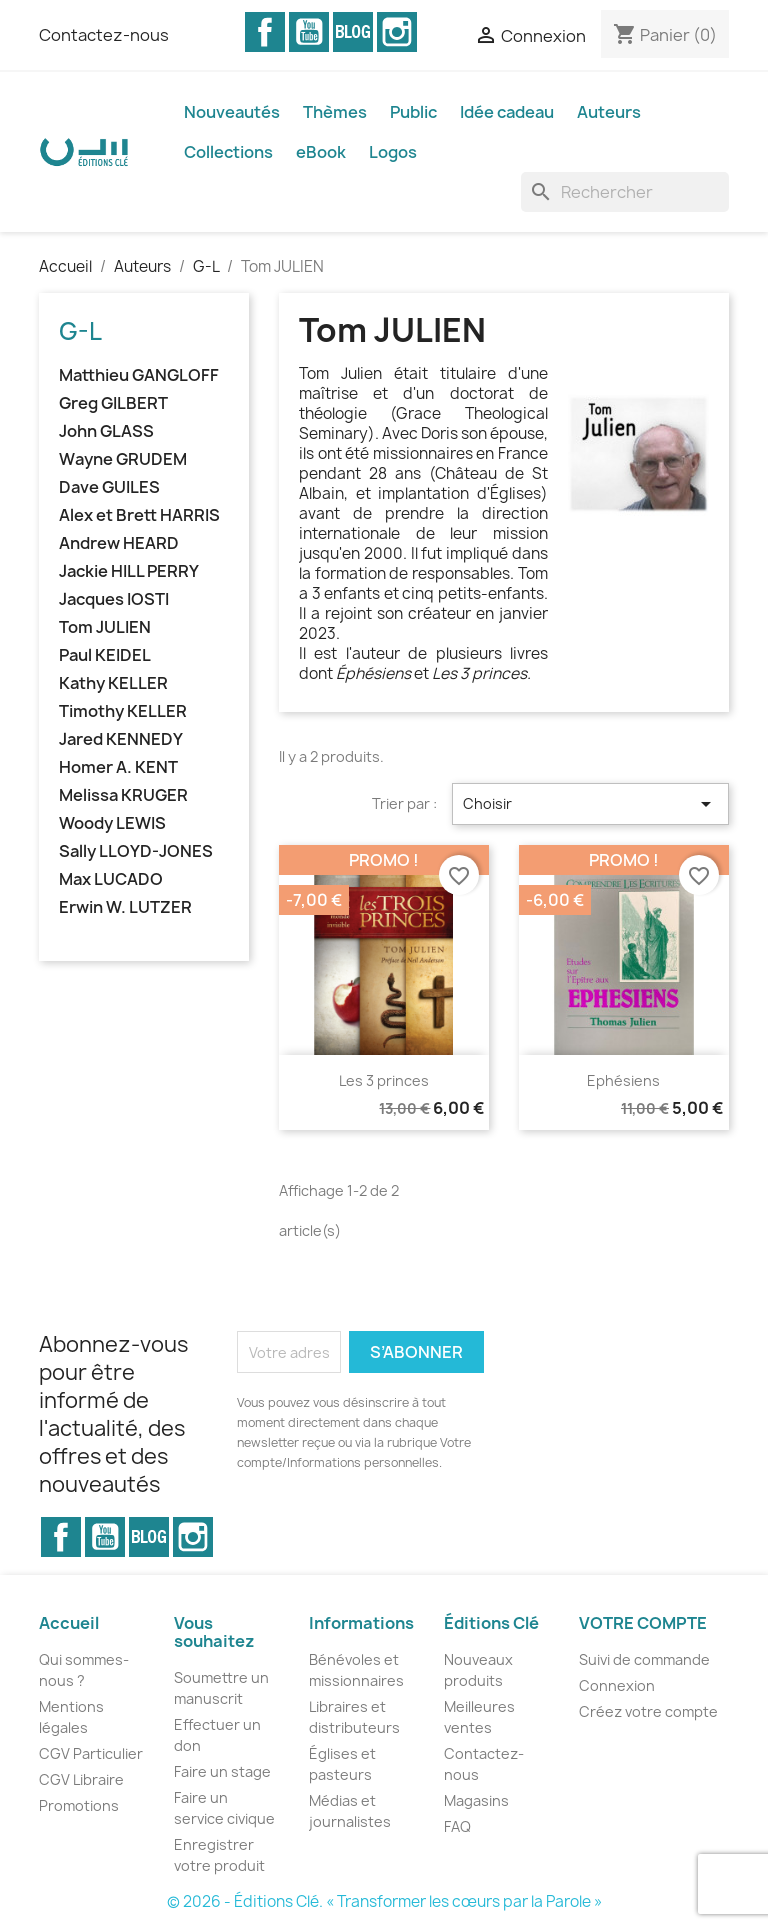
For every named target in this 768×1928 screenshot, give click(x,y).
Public (413, 112)
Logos (393, 152)
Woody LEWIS (112, 823)
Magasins (476, 1800)
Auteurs (609, 112)
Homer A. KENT (118, 767)
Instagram (397, 32)
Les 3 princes (384, 1080)
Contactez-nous (104, 35)
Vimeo (353, 32)
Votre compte (643, 1623)
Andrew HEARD (119, 543)
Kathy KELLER (113, 683)
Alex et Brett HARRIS (139, 515)
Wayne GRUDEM (123, 459)
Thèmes (335, 112)
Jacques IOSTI (114, 599)
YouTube (309, 32)
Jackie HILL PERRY (129, 571)
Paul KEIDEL (105, 655)
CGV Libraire (81, 1779)
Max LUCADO (111, 879)
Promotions (79, 1805)
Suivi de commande (644, 1659)
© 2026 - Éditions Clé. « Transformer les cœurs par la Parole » (384, 1901)
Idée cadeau (507, 112)
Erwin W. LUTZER (125, 907)
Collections (228, 152)
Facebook (265, 32)
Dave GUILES (109, 487)
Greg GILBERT (113, 403)
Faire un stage (222, 1771)
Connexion (617, 1685)
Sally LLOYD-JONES (136, 851)
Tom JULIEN (105, 627)
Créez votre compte (648, 1711)
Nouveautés (232, 112)
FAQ (457, 1826)
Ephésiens (623, 1080)
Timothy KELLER (123, 711)
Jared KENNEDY (121, 739)
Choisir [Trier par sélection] (590, 804)
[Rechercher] (625, 192)
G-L (80, 331)
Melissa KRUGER (123, 795)
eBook (321, 152)
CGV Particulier (91, 1753)
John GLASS (106, 431)
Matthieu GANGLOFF (139, 375)
